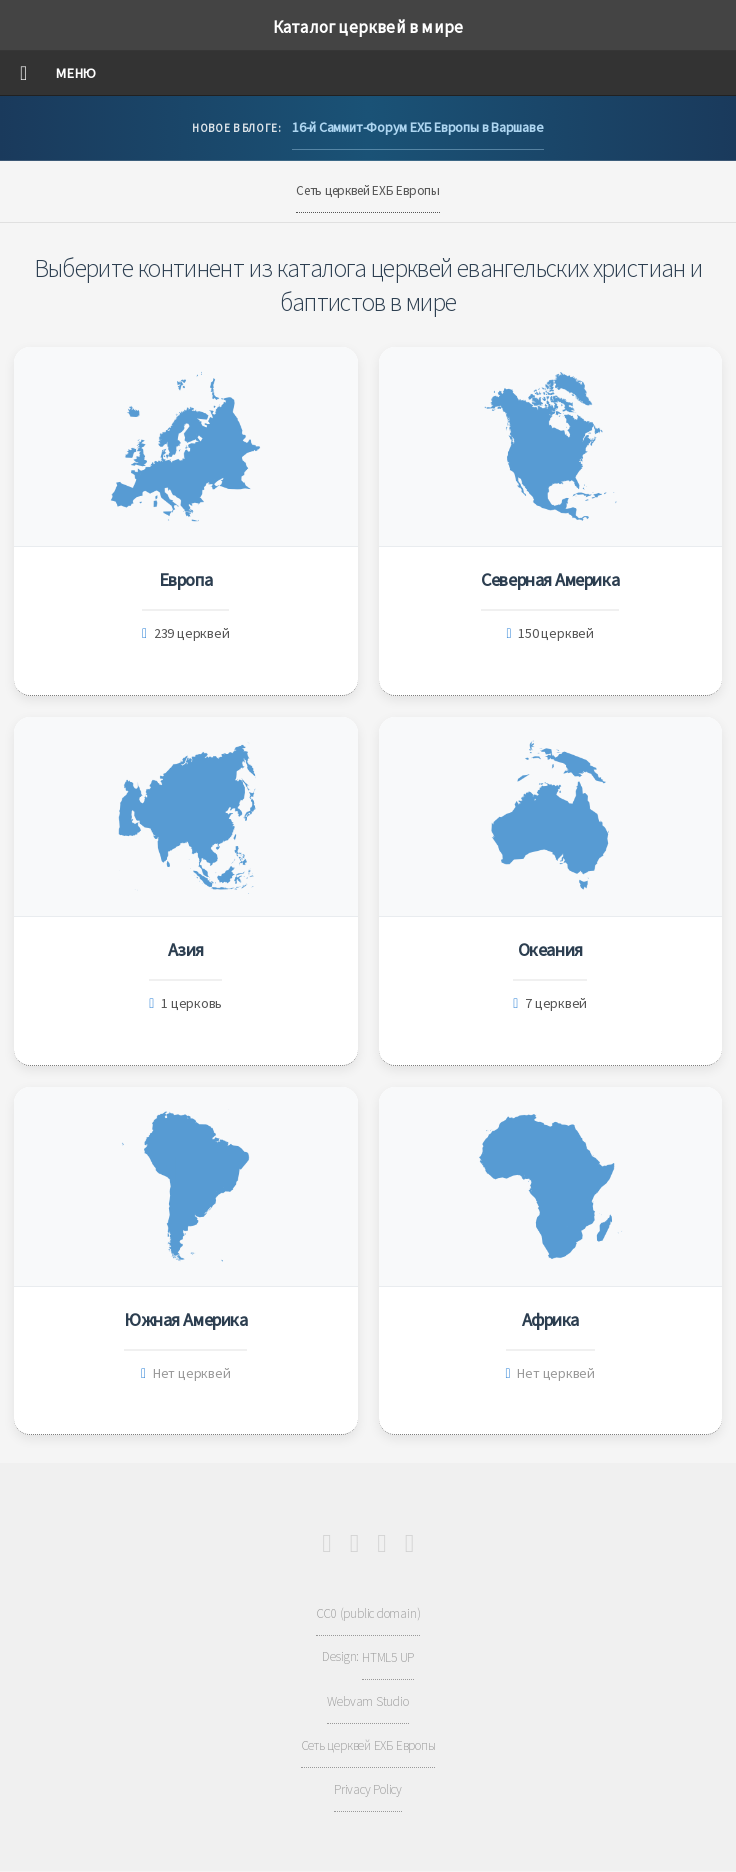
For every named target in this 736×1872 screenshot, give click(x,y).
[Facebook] (354, 1544)
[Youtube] (326, 1544)
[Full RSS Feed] (409, 1544)
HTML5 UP (388, 1657)
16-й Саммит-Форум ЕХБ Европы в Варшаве (418, 127)
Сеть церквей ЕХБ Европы (368, 190)
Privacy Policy (368, 1789)
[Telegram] (381, 1544)
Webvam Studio (367, 1701)
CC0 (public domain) (368, 1613)
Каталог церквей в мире (368, 27)
